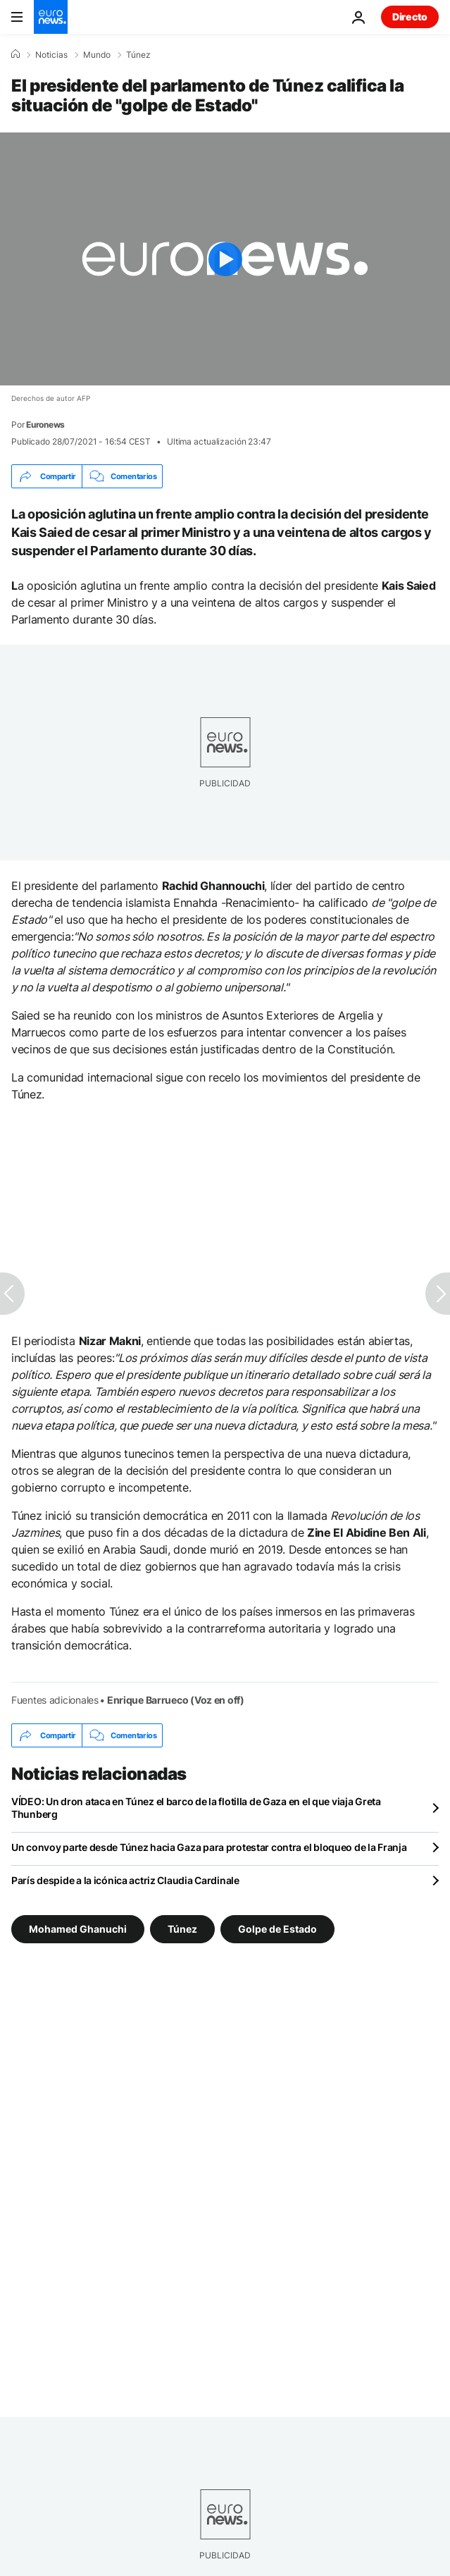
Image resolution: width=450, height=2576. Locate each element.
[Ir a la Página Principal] (51, 17)
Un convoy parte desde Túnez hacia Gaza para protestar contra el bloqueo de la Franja (208, 1847)
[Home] (15, 54)
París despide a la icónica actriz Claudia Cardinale (125, 1880)
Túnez (138, 55)
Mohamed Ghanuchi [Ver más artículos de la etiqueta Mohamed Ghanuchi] (78, 1929)
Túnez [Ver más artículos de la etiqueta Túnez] (182, 1929)
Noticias (51, 55)
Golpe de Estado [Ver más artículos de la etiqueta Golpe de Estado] (277, 1929)
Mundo (97, 55)
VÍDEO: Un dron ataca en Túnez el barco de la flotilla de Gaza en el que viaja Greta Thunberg (196, 1807)
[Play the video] (225, 258)
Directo (409, 17)
